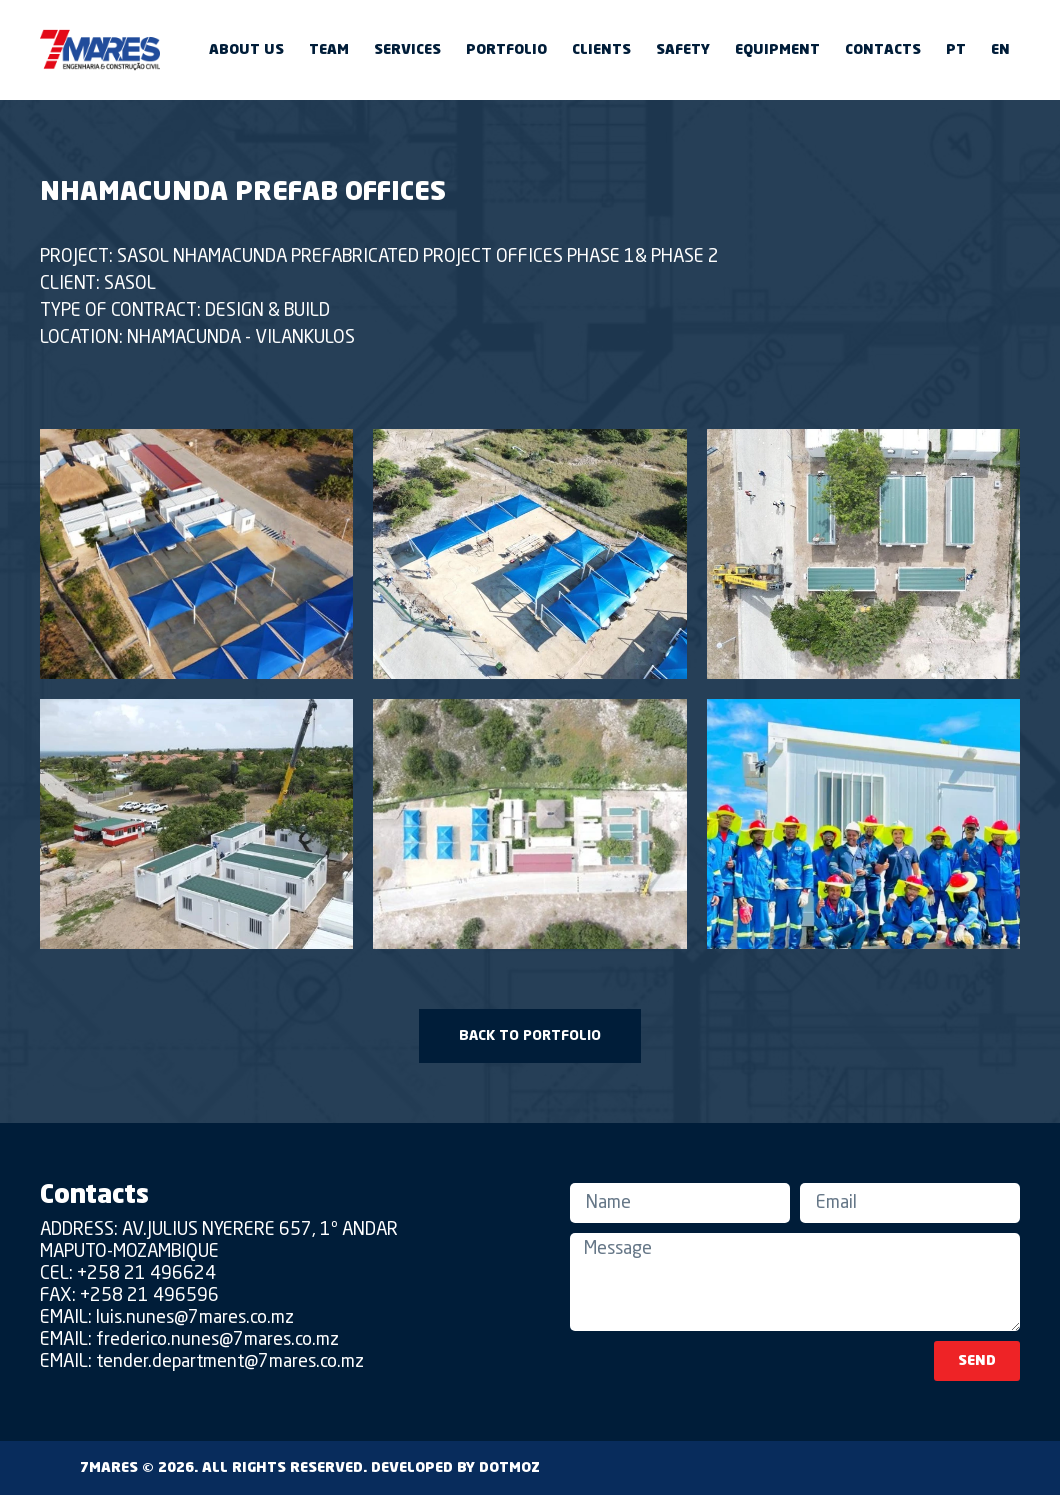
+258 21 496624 (146, 1274)
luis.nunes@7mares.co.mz (195, 1318)
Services (407, 50)
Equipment (777, 50)
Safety (683, 50)
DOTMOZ (509, 1468)
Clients (601, 50)
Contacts (883, 50)
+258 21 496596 (149, 1296)
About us (246, 50)
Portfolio (506, 50)
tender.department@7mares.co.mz (230, 1362)
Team (329, 50)
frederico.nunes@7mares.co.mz (217, 1340)
